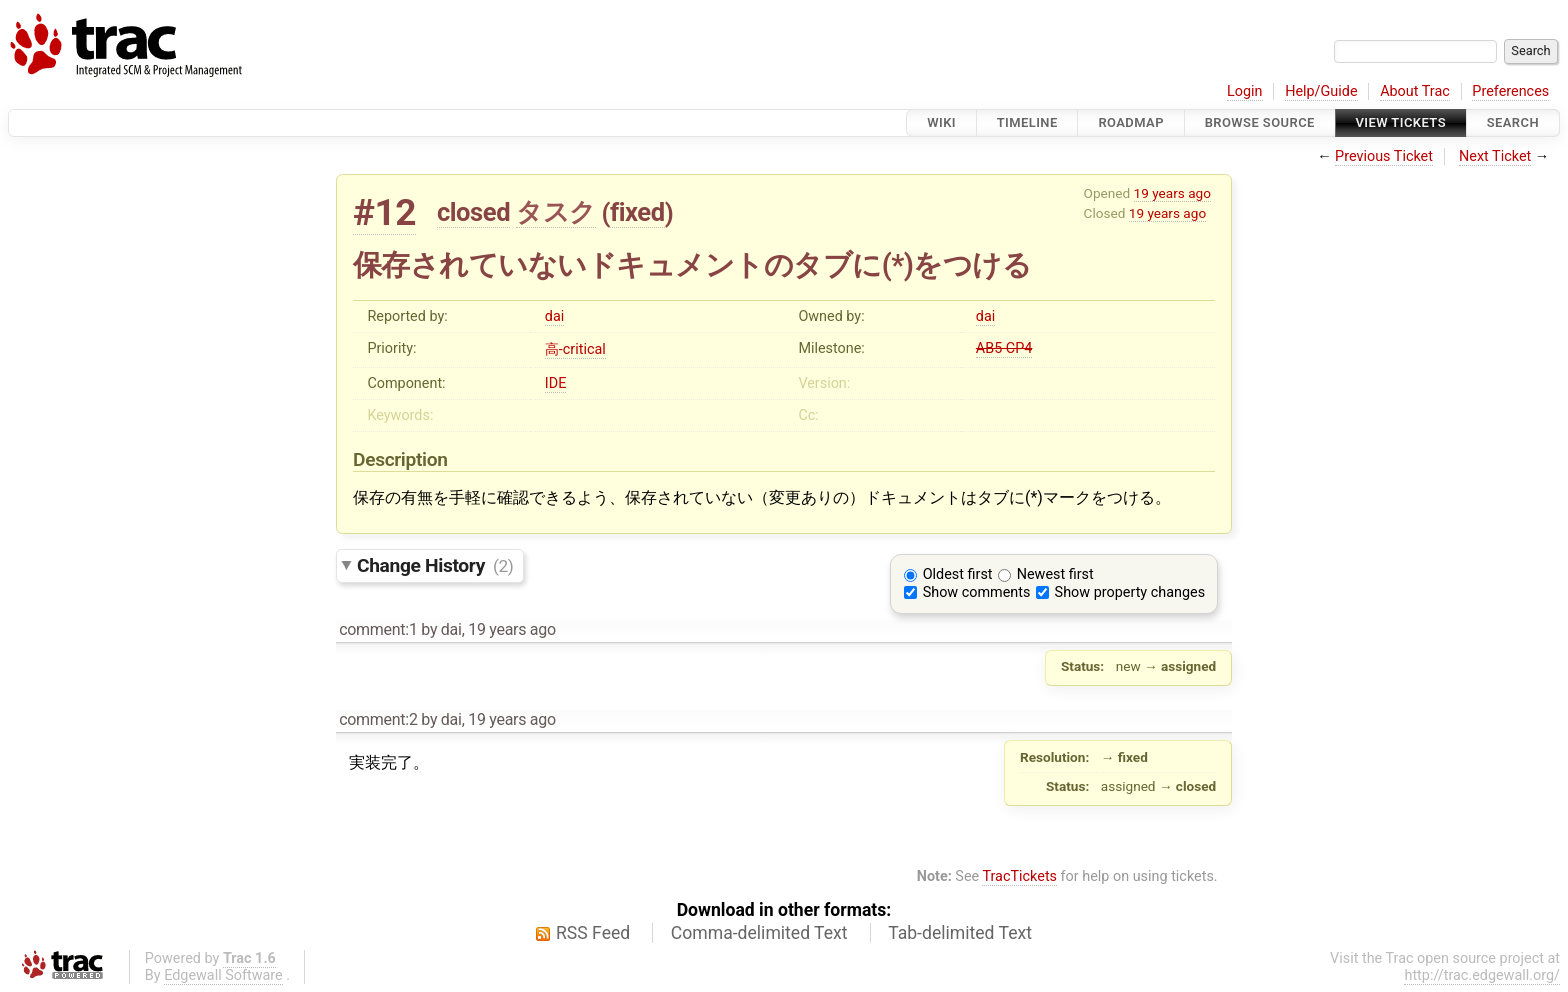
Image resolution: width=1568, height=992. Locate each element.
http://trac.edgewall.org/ (1482, 975)
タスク (556, 212)
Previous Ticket (1384, 156)
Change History (435, 565)
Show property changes (1130, 592)
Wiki (941, 122)
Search (1513, 122)
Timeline (1027, 122)
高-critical (575, 349)
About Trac (1415, 91)
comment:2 (378, 719)
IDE (556, 383)
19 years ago (1172, 193)
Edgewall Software (223, 975)
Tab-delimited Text (960, 933)
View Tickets (1401, 122)
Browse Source (1260, 122)
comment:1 (378, 629)
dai (554, 316)
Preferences (1510, 91)
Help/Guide (1321, 91)
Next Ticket (1495, 156)
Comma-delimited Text (759, 933)
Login (1245, 91)
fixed (637, 212)
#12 (384, 212)
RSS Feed (593, 933)
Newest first (1055, 574)
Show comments (977, 592)
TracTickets (1019, 876)
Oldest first (958, 574)
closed (473, 212)
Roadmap (1131, 122)
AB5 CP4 (1004, 348)
